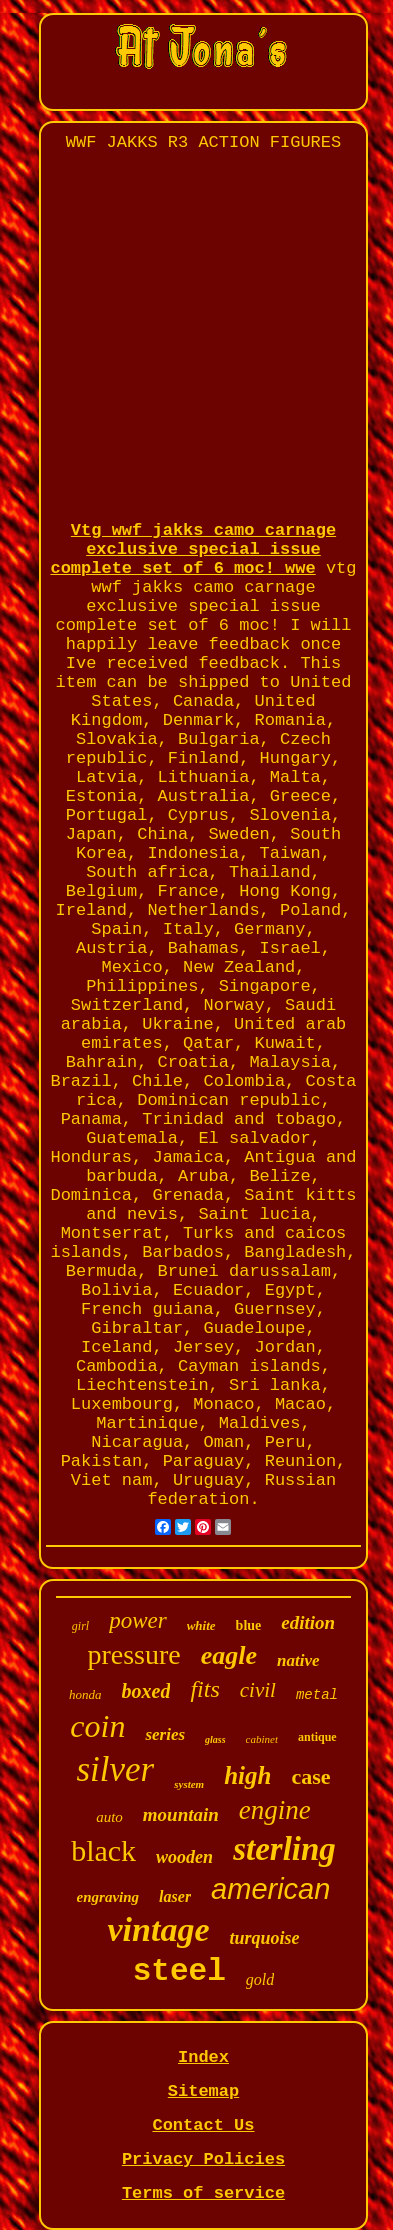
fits (204, 1689)
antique (317, 1737)
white (201, 1625)
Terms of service (203, 2193)
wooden (184, 1857)
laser (175, 1896)
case (310, 1776)
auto (109, 1817)
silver (115, 1769)
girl (80, 1626)
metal (317, 1695)
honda (85, 1694)
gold (260, 1979)
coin (97, 1726)
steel (179, 1971)
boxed (146, 1691)
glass (215, 1739)
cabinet (262, 1739)
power (138, 1620)
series (165, 1734)
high (247, 1775)
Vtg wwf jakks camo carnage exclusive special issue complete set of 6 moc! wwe (193, 549)
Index (203, 2057)
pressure (133, 1654)
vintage (158, 1929)
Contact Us (203, 2125)
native (298, 1660)
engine (275, 1810)
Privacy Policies (203, 2159)
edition (308, 1622)
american (270, 1889)
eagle (229, 1655)
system (189, 1784)
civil (258, 1690)
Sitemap (203, 2091)
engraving (108, 1897)
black (103, 1850)
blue (249, 1625)
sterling (284, 1849)
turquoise (264, 1938)
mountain (181, 1814)
